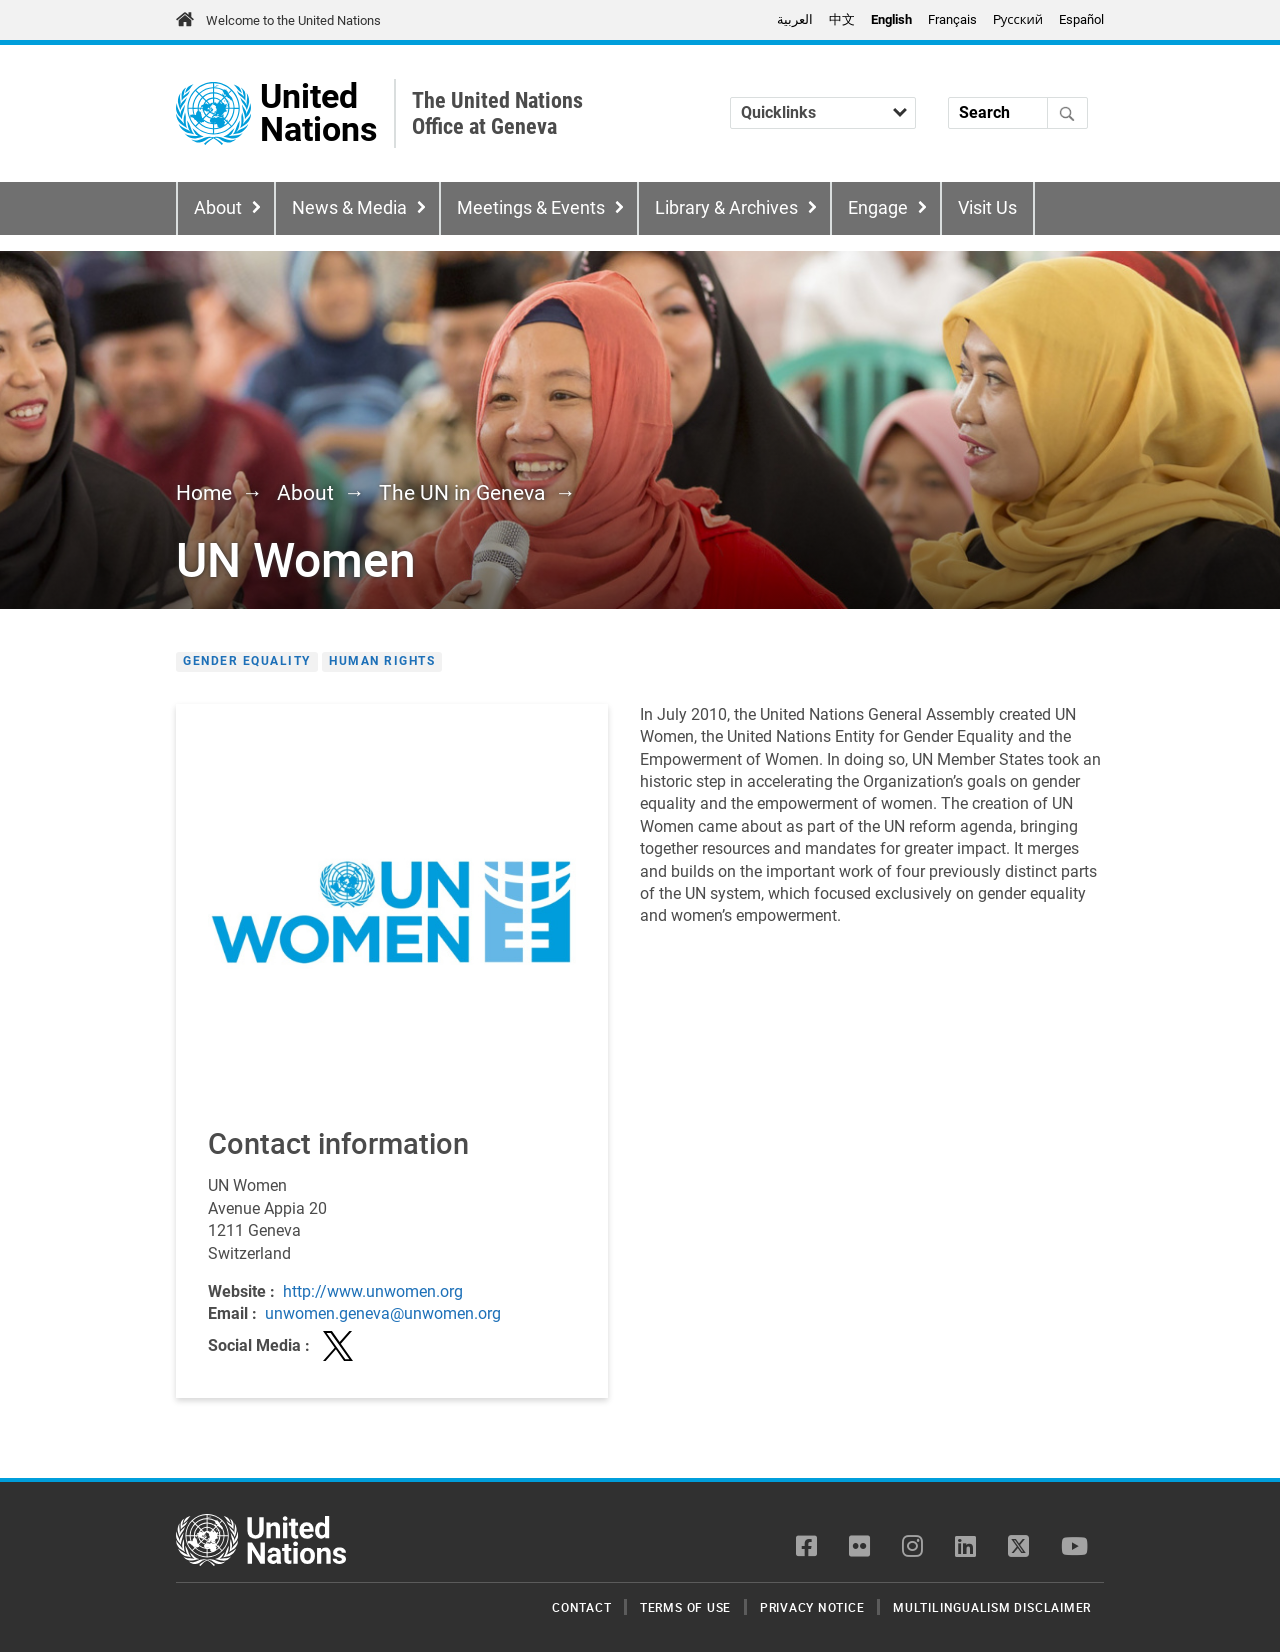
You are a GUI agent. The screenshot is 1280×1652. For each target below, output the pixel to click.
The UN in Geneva (462, 493)
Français (952, 19)
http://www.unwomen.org (373, 1291)
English (891, 19)
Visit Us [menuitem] (987, 208)
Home (204, 493)
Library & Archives (726, 208)
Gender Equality (247, 661)
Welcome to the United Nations (293, 20)
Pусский (1018, 19)
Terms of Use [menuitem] (685, 1607)
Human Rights (382, 661)
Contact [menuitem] (581, 1607)
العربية (795, 19)
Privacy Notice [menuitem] (812, 1607)
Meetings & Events (531, 208)
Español (1081, 19)
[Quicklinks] (823, 113)
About (218, 208)
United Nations (318, 113)
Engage (878, 208)
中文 (842, 19)
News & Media (349, 208)
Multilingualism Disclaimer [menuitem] (992, 1607)
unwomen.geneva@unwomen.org (383, 1313)
